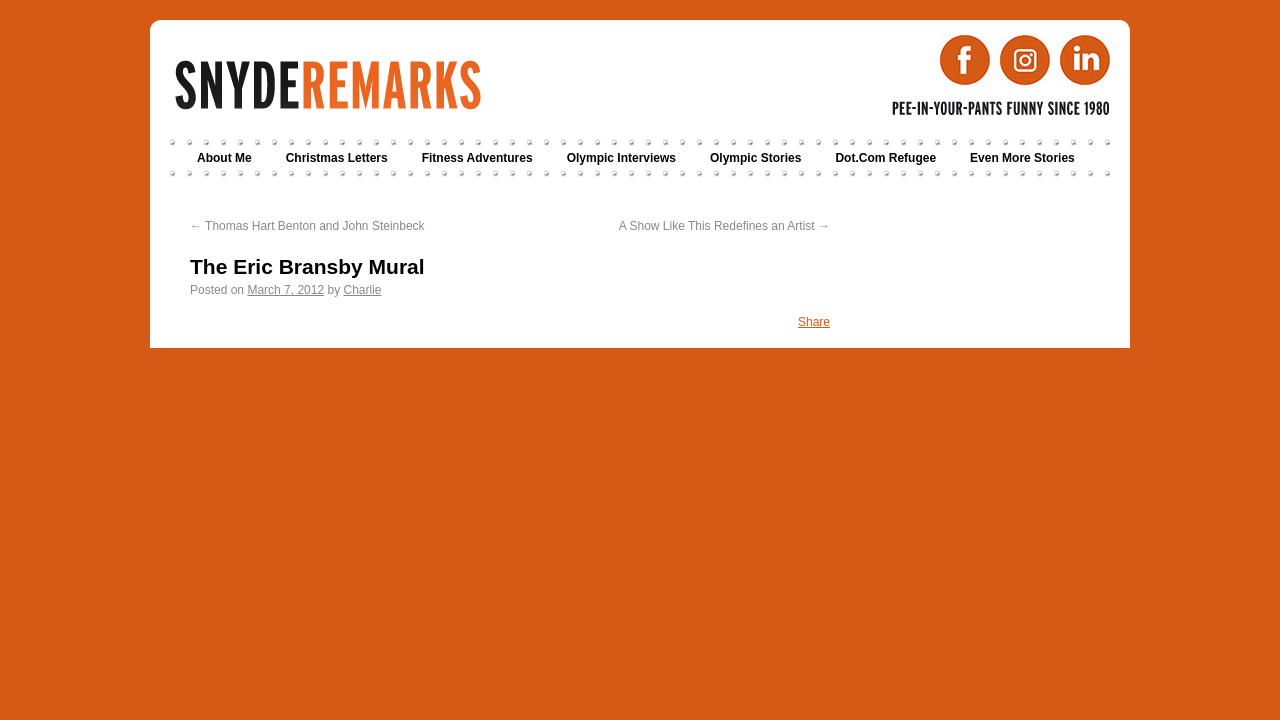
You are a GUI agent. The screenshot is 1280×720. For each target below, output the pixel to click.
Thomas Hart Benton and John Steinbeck (307, 226)
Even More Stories (1022, 158)
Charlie (362, 290)
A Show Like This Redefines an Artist (724, 226)
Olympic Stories (755, 158)
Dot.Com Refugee (885, 158)
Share (814, 322)
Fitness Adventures (477, 158)
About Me (224, 158)
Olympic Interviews (621, 158)
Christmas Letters (337, 158)
